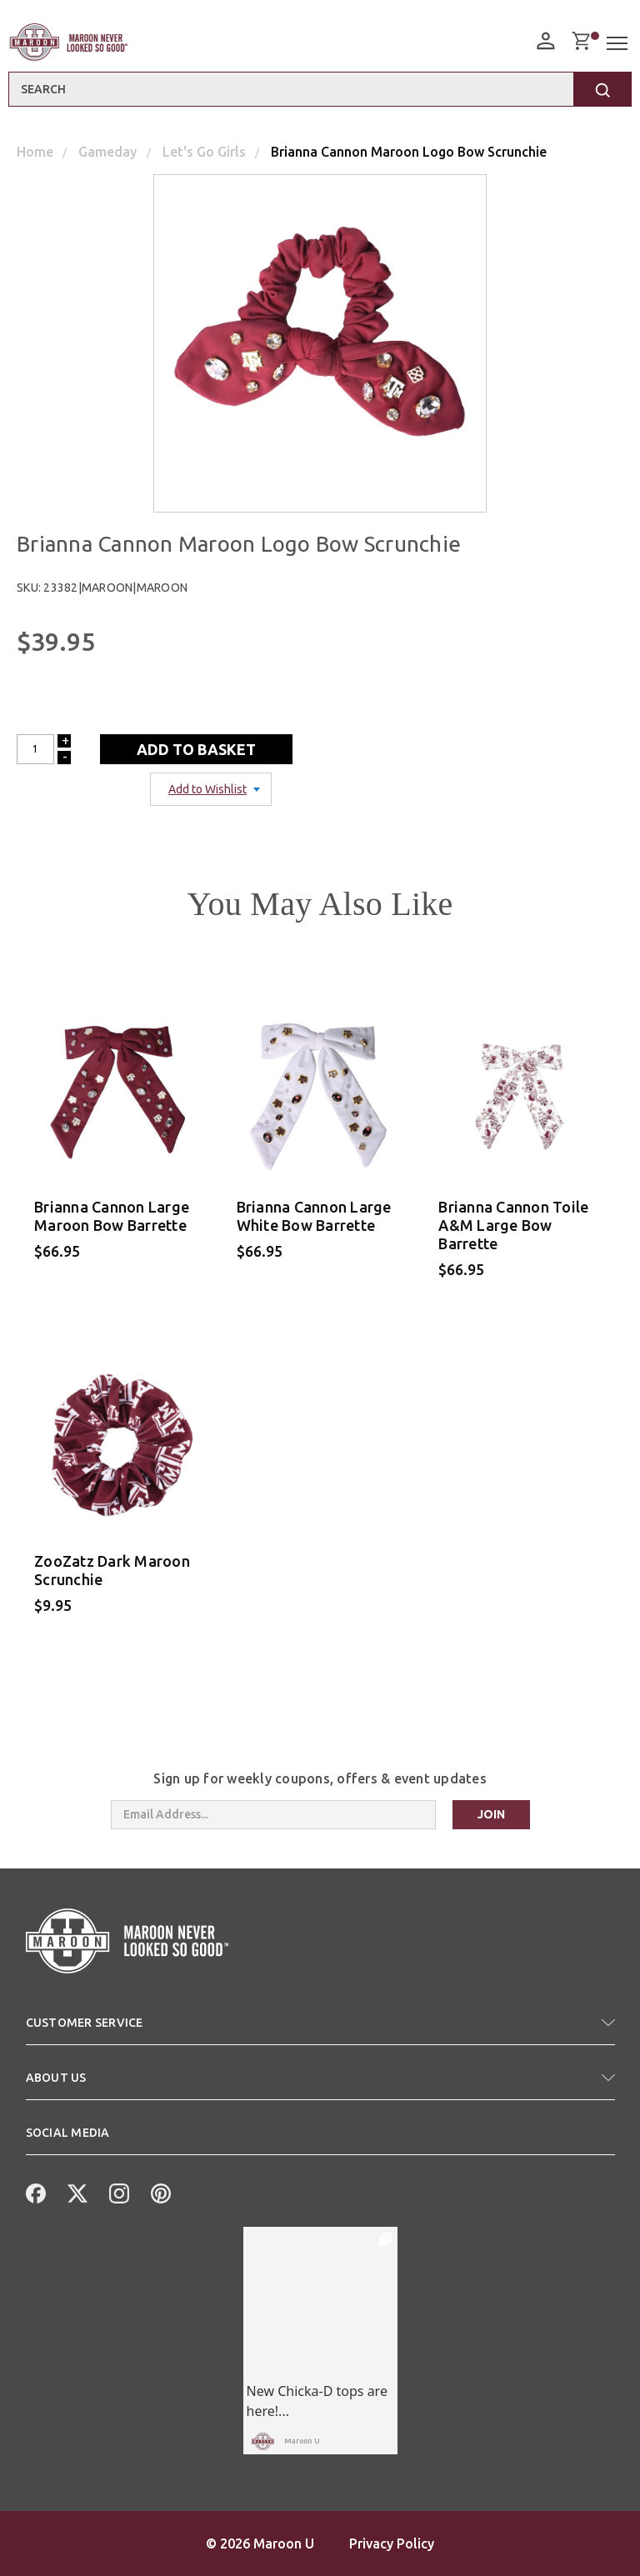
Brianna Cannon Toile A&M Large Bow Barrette (513, 1225)
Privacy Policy (391, 2543)
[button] (320, 2029)
